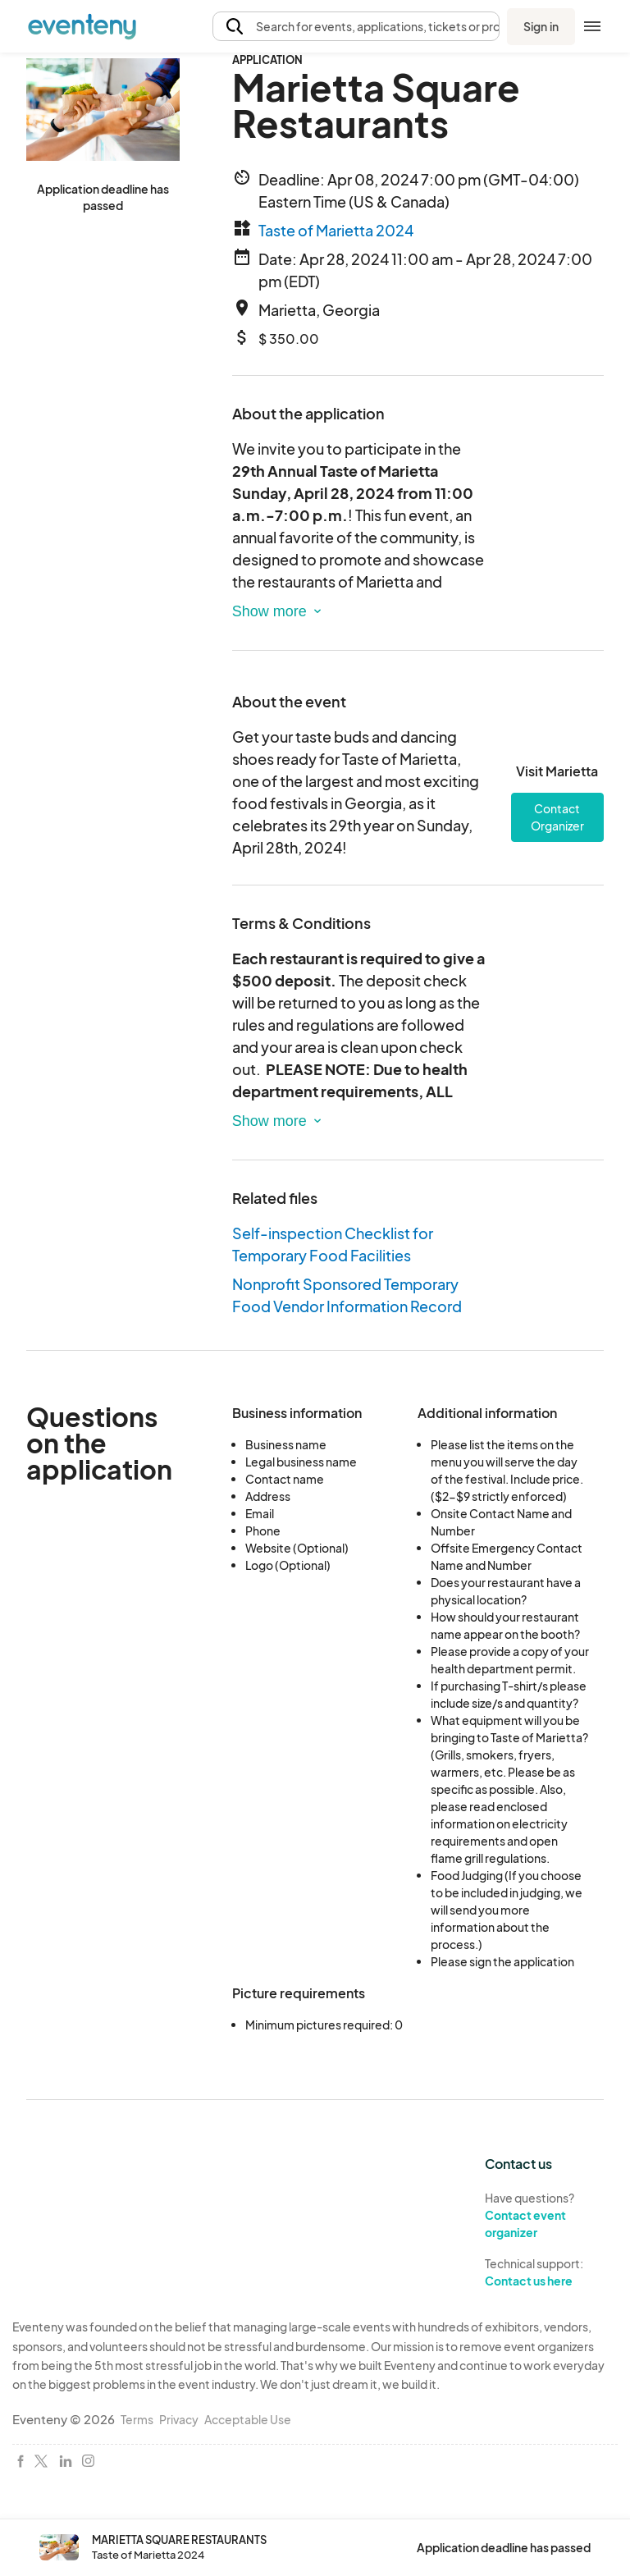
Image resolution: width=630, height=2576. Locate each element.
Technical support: (551, 2272)
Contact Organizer (557, 817)
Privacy (179, 2419)
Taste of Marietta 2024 (335, 230)
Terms (137, 2419)
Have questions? (551, 2215)
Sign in (541, 26)
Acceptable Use (247, 2419)
